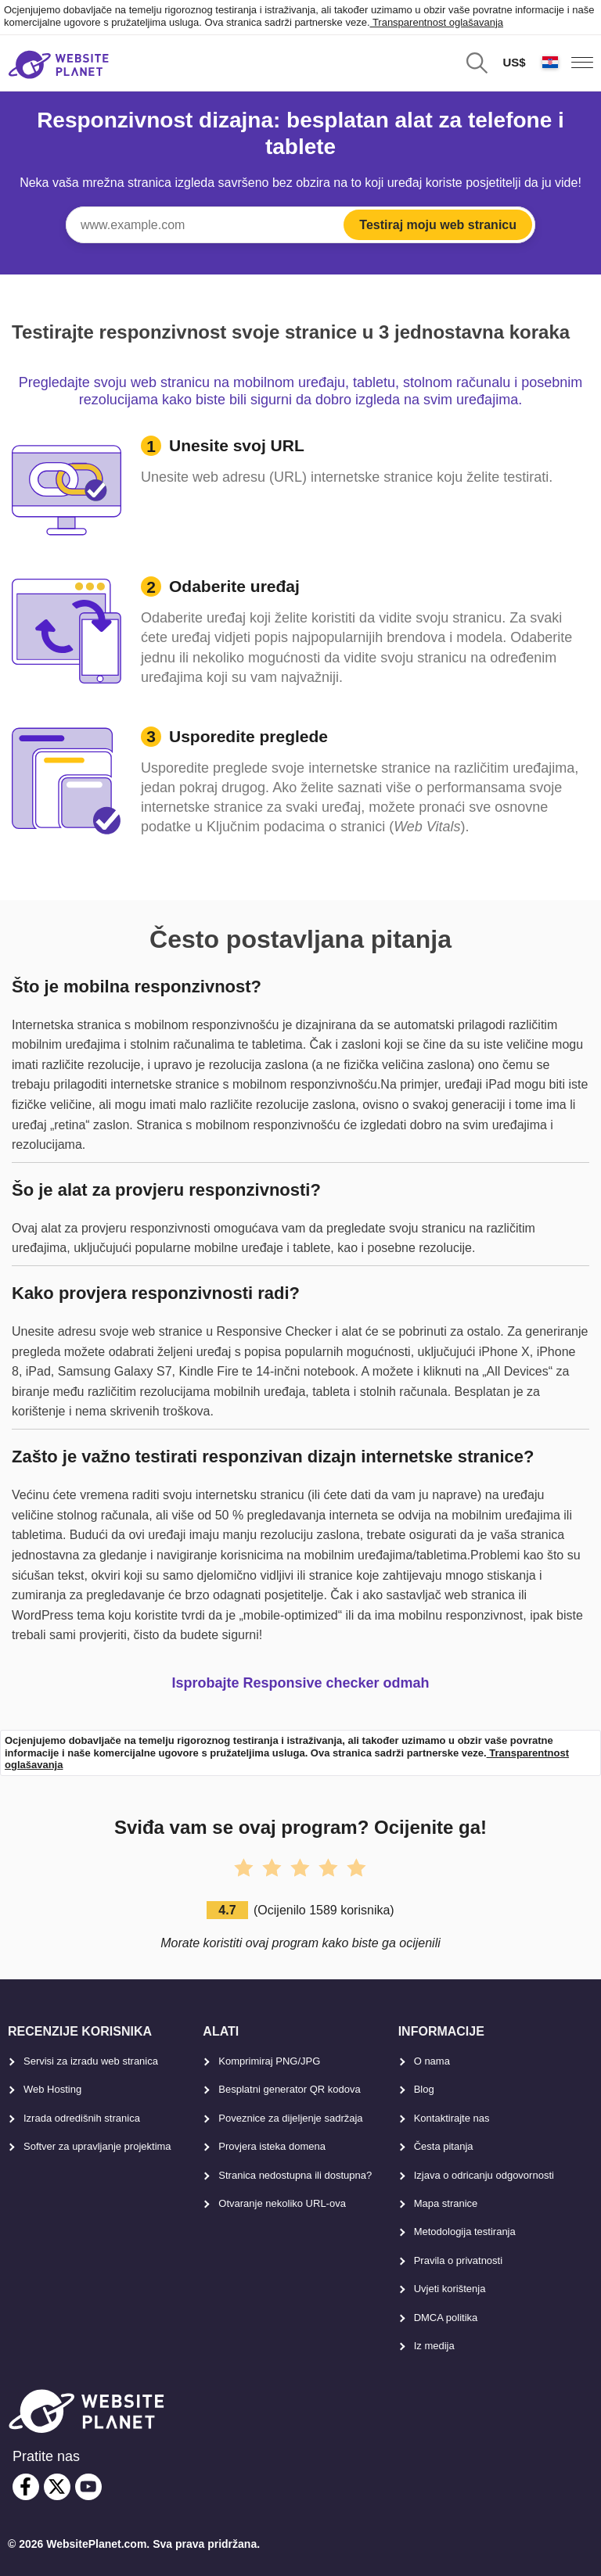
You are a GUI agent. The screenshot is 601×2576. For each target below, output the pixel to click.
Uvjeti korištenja (450, 2288)
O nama (432, 2061)
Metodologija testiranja (465, 2231)
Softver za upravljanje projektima (97, 2146)
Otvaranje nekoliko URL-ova (282, 2203)
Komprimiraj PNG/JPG (269, 2061)
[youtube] (88, 2487)
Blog (424, 2089)
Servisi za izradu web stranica (90, 2061)
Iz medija (434, 2346)
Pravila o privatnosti (458, 2260)
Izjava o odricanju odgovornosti (484, 2175)
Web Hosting (52, 2089)
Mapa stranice (446, 2203)
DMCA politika (446, 2317)
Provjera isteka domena (272, 2146)
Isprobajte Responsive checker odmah (300, 1683)
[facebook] (26, 2487)
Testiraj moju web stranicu (437, 224)
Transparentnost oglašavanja (437, 22)
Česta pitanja (443, 2146)
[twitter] (57, 2487)
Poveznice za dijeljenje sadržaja (290, 2118)
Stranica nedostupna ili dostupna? (295, 2175)
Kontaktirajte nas (452, 2118)
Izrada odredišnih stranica (81, 2118)
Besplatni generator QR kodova (289, 2089)
